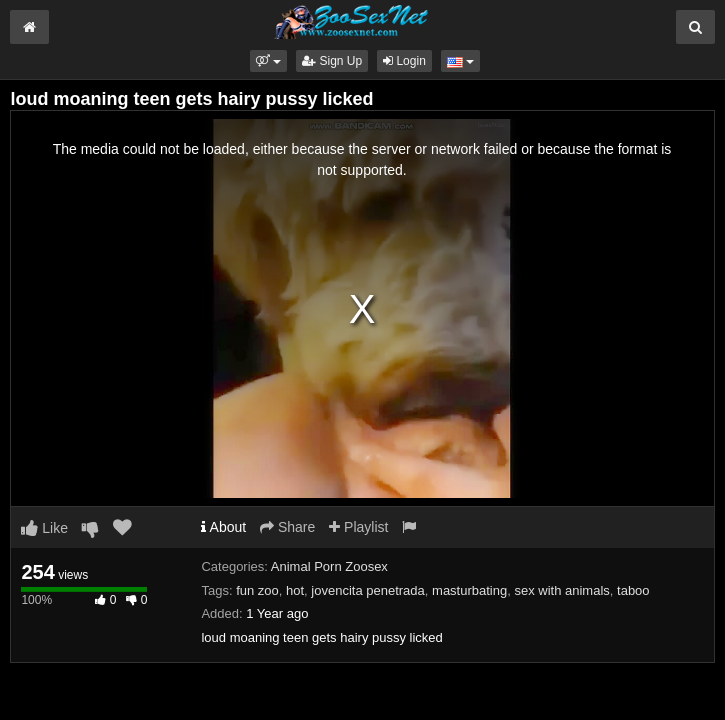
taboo (633, 590)
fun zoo (257, 590)
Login (404, 61)
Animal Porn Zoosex (329, 566)
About (223, 527)
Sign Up (332, 61)
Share (287, 527)
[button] (268, 61)
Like (44, 528)
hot (295, 590)
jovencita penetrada (367, 590)
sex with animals (561, 590)
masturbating (469, 590)
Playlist (358, 527)
